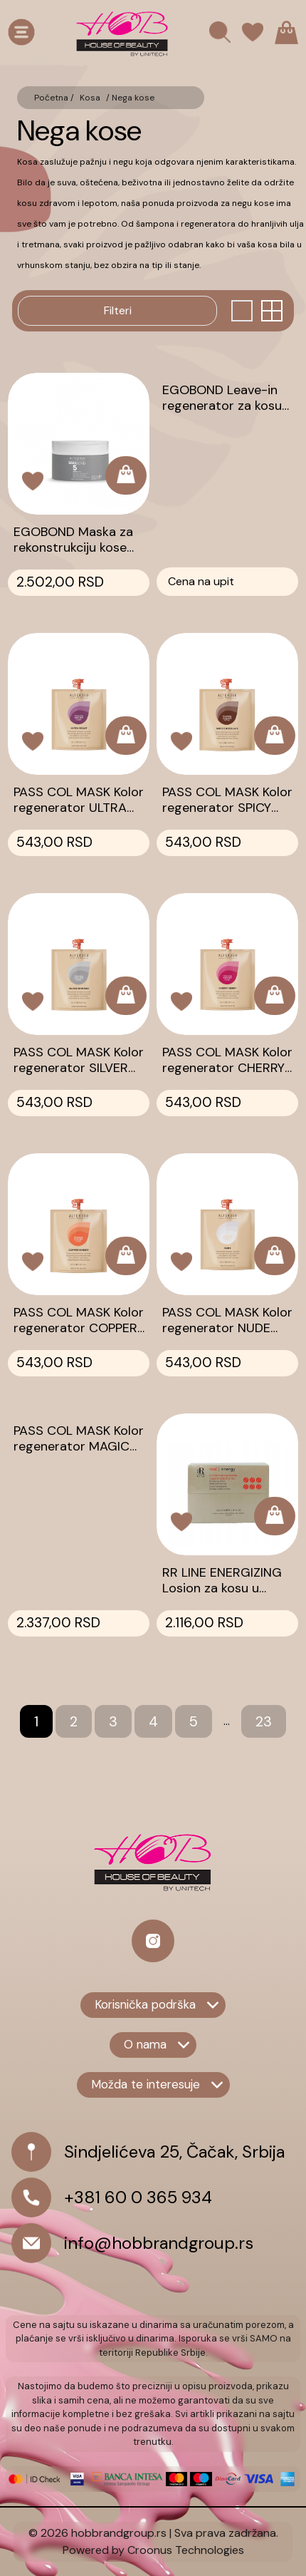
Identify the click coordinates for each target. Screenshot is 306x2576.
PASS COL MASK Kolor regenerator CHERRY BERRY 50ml (227, 1060)
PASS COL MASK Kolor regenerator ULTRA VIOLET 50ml (79, 799)
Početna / (54, 97)
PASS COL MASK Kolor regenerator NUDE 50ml (227, 1320)
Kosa (90, 97)
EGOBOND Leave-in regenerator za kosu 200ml (222, 397)
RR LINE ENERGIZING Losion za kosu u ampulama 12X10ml (222, 1580)
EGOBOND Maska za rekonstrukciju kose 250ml (73, 539)
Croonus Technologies (185, 2549)
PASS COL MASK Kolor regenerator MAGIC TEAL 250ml (79, 1438)
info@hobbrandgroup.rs (158, 2243)
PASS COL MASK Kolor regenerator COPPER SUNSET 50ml (79, 1320)
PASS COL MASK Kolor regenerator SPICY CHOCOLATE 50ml (227, 799)
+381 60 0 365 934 (138, 2197)
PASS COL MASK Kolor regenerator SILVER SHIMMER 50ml (79, 1060)
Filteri (118, 310)
